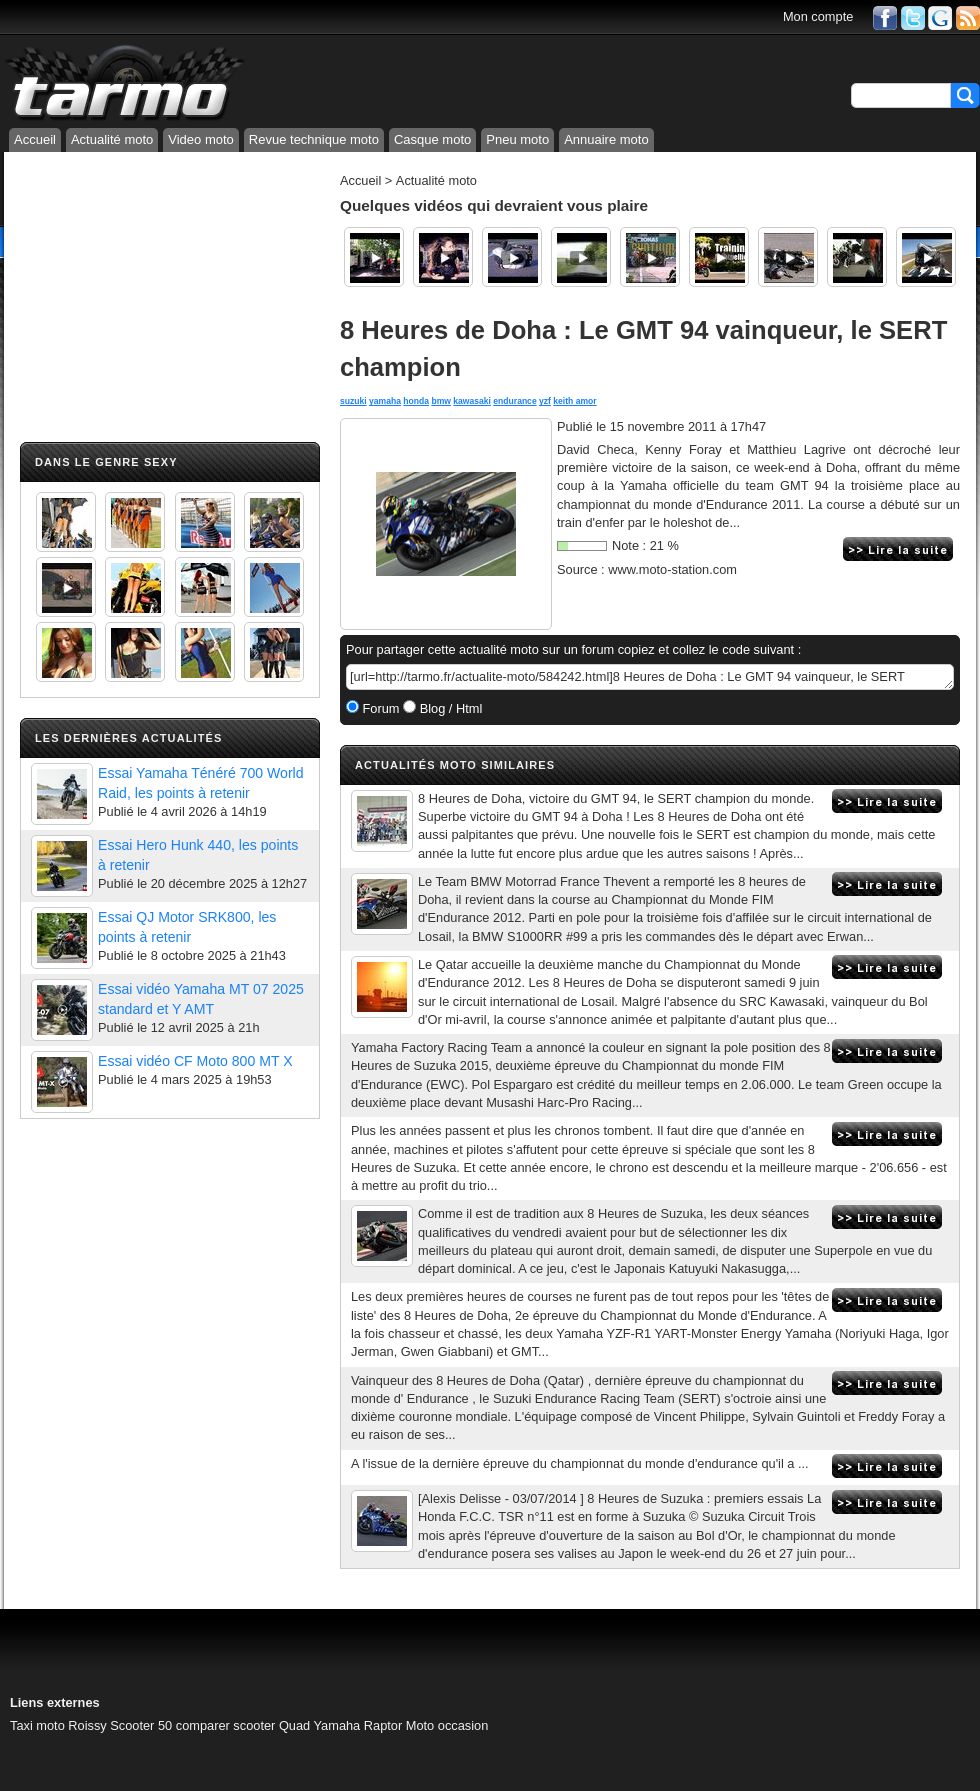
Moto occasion (447, 1725)
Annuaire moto (606, 139)
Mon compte (818, 16)
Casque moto (432, 139)
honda (416, 401)
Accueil (35, 139)
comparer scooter (226, 1725)
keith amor (574, 401)
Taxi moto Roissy (58, 1725)
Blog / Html (449, 708)
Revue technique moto (314, 139)
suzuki (353, 401)
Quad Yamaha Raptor (340, 1725)
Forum (379, 708)
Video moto (201, 139)
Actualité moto (112, 139)
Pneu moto (517, 139)
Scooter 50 (141, 1725)
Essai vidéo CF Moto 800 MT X (195, 1061)
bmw (441, 401)
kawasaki (472, 401)
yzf (545, 401)
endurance (514, 401)
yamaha (385, 401)
